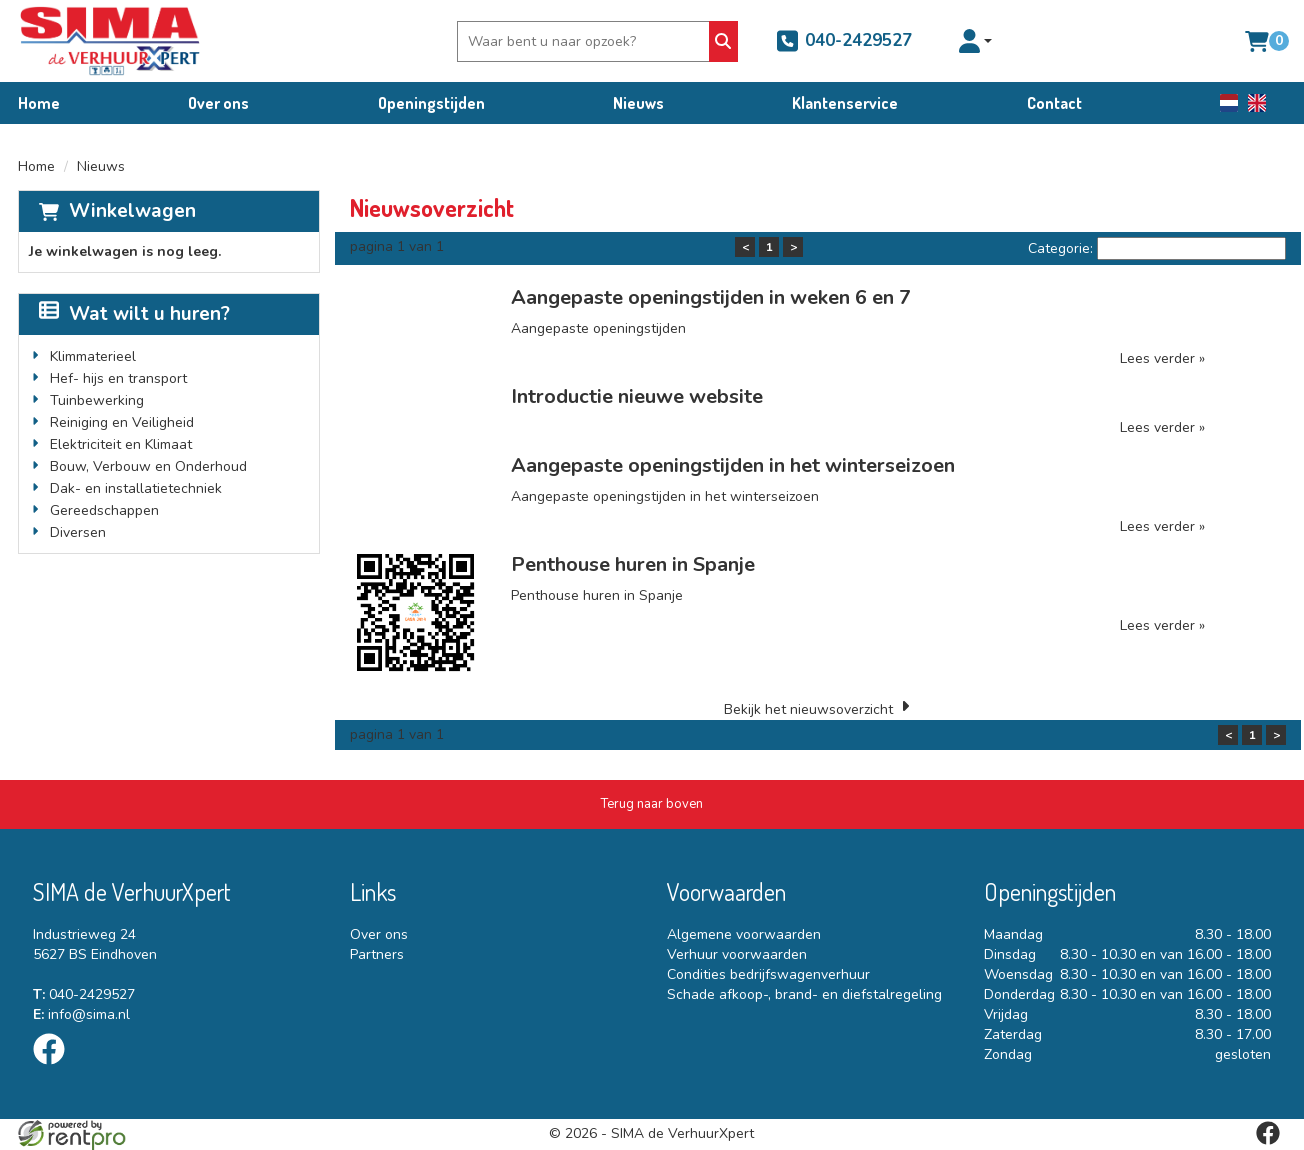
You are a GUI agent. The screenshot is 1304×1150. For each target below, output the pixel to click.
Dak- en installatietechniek (136, 488)
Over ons (218, 103)
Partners (377, 954)
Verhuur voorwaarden (737, 954)
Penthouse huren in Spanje (633, 564)
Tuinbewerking (97, 400)
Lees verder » (1162, 358)
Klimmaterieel (93, 356)
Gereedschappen (104, 510)
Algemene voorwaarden (744, 934)
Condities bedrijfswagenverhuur (768, 974)
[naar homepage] (110, 41)
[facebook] (55, 1068)
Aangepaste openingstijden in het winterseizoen (733, 465)
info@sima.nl (81, 1014)
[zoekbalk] (586, 41)
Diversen (78, 532)
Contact (1054, 103)
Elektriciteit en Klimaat (121, 444)
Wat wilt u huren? (134, 314)
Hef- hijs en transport (118, 378)
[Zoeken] (724, 41)
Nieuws (638, 103)
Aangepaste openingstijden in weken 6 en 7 (711, 297)
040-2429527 (844, 41)
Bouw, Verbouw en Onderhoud (148, 466)
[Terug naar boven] (652, 804)
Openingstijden (431, 103)
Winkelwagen (132, 211)
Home (39, 103)
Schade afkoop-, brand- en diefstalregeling (804, 994)
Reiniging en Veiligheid (122, 422)
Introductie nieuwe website (637, 396)
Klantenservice (845, 103)
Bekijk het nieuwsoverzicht (808, 709)
